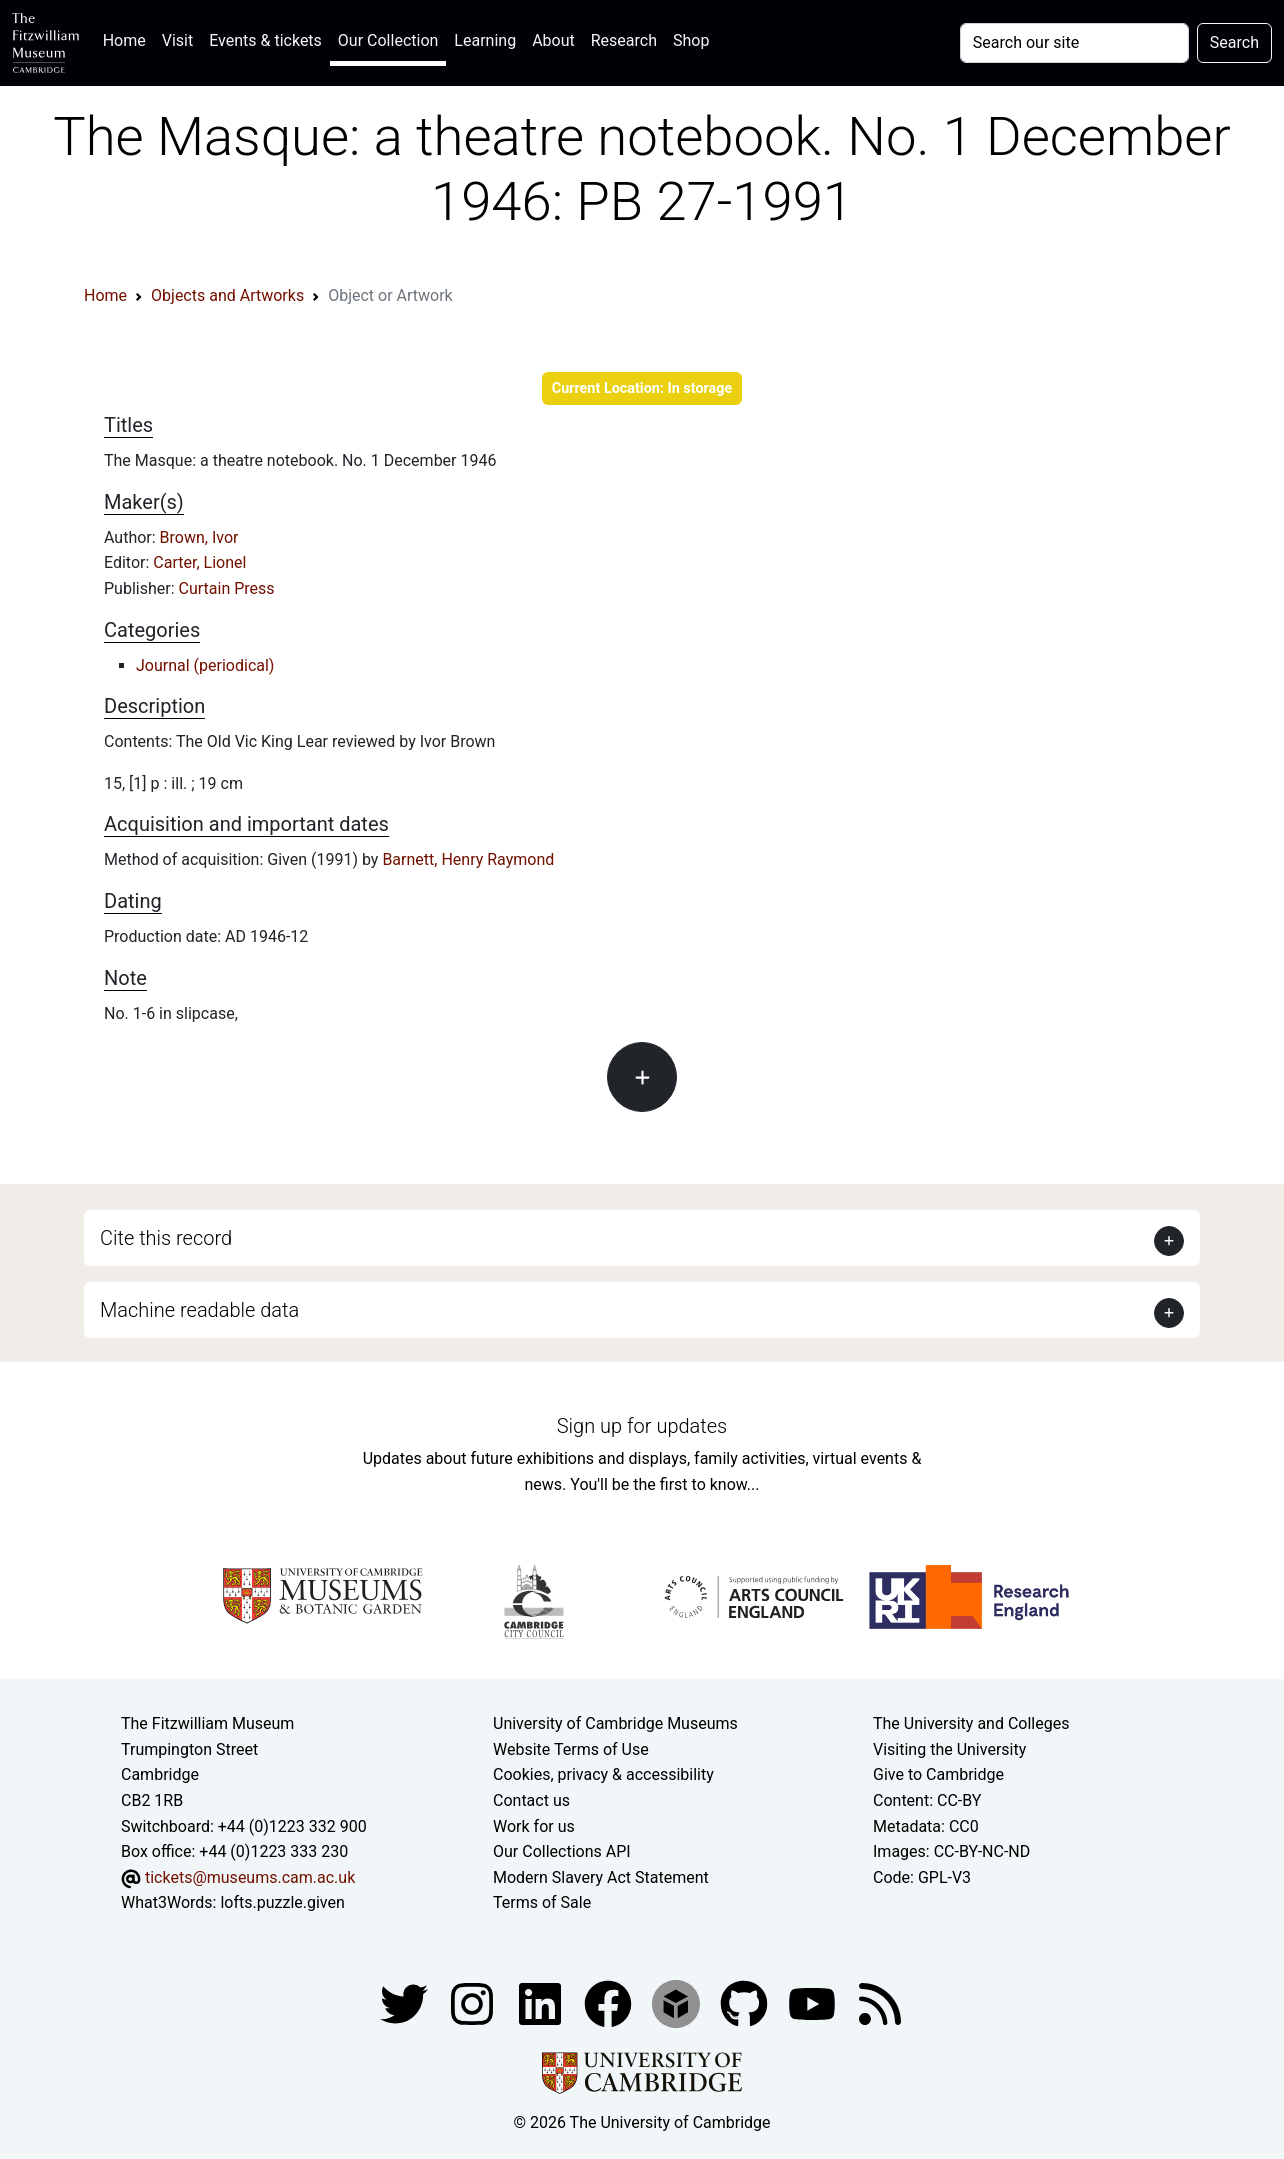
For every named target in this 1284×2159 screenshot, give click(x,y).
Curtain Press (227, 588)
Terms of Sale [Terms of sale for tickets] (542, 1902)
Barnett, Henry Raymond (468, 859)
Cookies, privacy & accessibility (603, 1774)
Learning (485, 40)
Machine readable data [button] (199, 1310)
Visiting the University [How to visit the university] (949, 1749)
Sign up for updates (642, 1426)
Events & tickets (265, 40)
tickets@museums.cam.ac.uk (250, 1877)
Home (128, 38)
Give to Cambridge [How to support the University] (938, 1774)
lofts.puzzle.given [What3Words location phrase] (282, 1902)
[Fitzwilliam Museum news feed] (880, 2002)
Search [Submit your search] (1234, 42)
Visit (177, 40)
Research (624, 40)
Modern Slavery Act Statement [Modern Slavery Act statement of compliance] (601, 1877)
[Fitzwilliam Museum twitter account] (406, 2002)
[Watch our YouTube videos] (814, 2002)
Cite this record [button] (166, 1238)
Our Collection (388, 40)
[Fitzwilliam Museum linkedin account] (610, 2002)
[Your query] (1074, 43)
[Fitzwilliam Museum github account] (746, 2002)
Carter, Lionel (199, 562)
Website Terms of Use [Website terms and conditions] (571, 1749)
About (553, 40)
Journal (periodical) (205, 665)
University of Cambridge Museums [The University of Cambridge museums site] (615, 1723)
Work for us (534, 1826)
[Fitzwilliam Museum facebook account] (542, 2002)
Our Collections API (562, 1851)
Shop (691, 40)
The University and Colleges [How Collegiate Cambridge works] (971, 1723)
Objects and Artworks (227, 295)
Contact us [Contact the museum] (531, 1800)
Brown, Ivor (199, 537)
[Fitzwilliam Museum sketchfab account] (678, 2002)
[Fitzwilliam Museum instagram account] (474, 2002)
